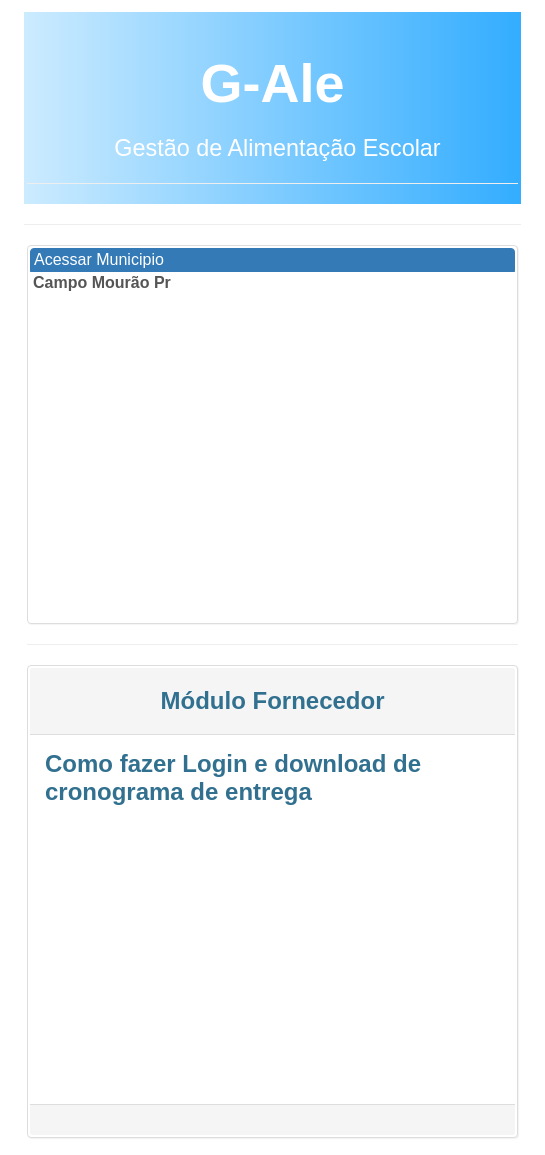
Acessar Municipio (99, 259)
